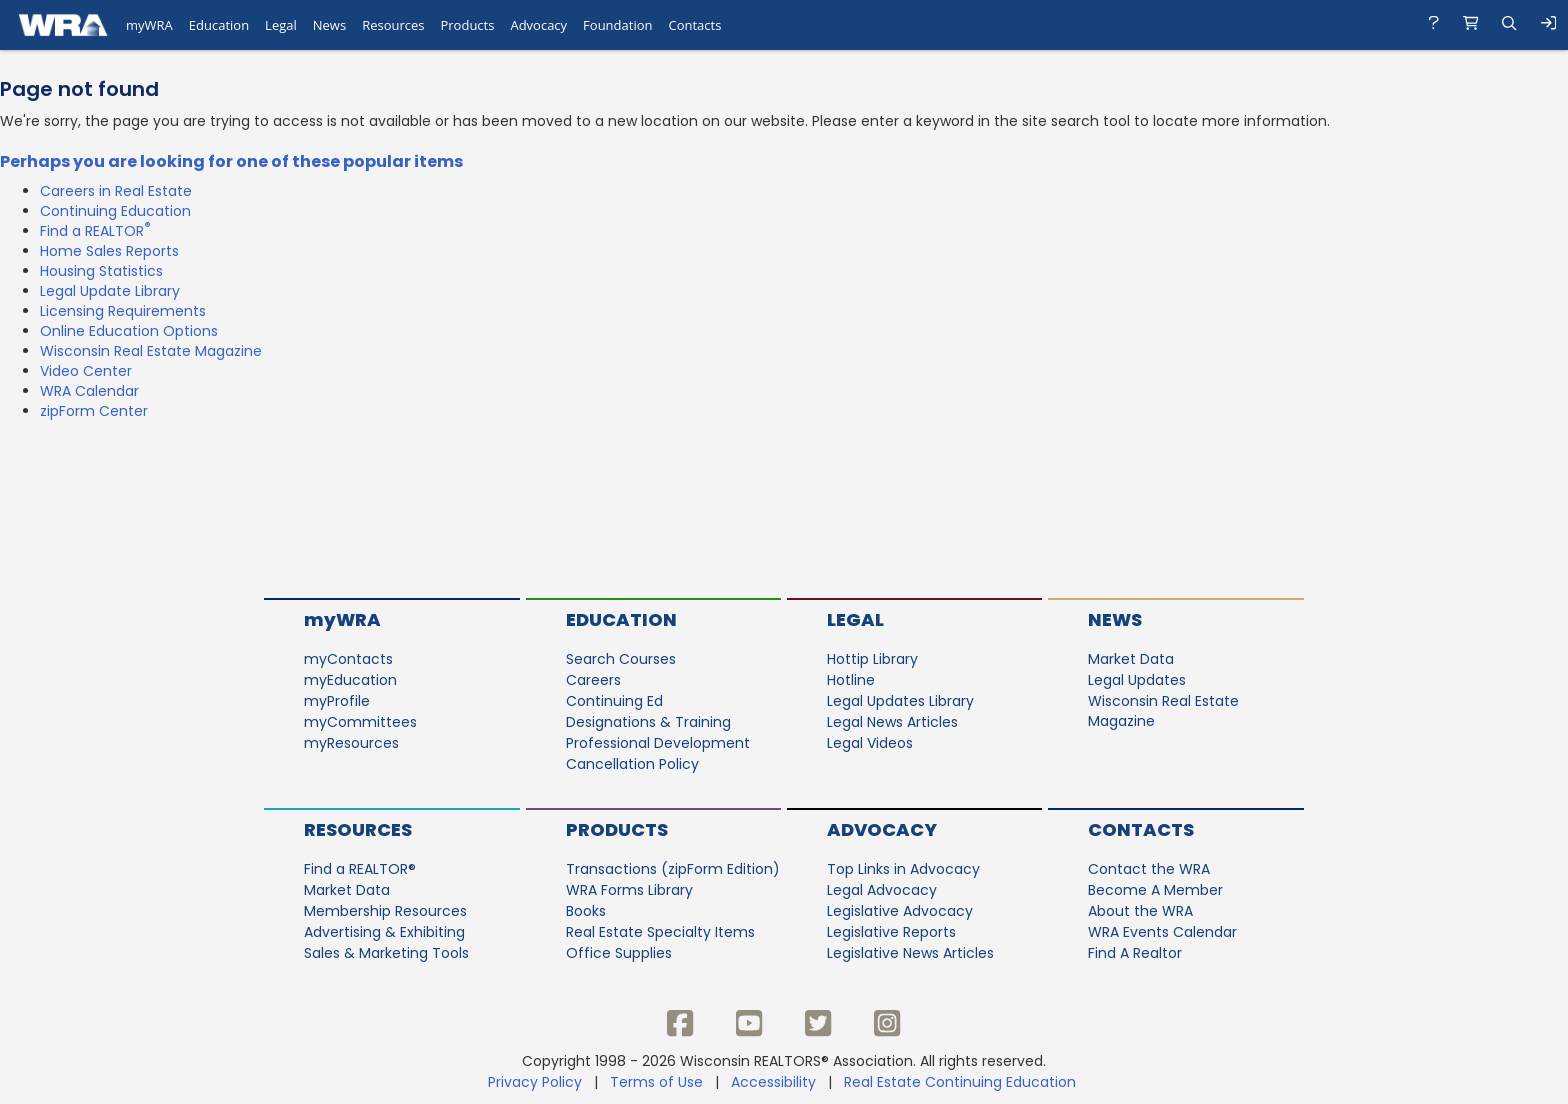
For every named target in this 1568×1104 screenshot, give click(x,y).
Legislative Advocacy (900, 911)
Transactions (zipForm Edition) (673, 869)
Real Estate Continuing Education (962, 1082)
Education (621, 619)
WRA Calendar (89, 391)
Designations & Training (648, 722)
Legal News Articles (892, 722)
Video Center (86, 371)
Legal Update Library (110, 291)
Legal (855, 619)
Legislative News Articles (910, 953)
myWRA (342, 619)
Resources (358, 829)
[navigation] (784, 25)
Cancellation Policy (632, 764)
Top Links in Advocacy (903, 869)
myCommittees (360, 722)
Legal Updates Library (900, 701)
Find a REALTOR (95, 231)
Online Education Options (129, 331)
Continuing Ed (614, 701)
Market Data (1131, 659)
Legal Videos (870, 743)
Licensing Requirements (123, 311)
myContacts (348, 659)
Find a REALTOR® (360, 869)
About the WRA (1140, 911)
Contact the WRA (1149, 869)
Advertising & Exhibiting (384, 932)
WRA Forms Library (629, 890)
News (1115, 619)
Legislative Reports (891, 932)
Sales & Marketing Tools (386, 953)
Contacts (1141, 829)
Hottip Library (872, 659)
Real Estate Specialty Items (660, 932)
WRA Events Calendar (1162, 932)
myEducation (350, 680)
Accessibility (773, 1082)
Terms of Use (656, 1082)
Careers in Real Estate (116, 191)
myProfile (337, 701)
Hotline (851, 680)
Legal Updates (1137, 680)
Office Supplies (619, 953)
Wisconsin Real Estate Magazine (151, 351)
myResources (351, 743)
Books (586, 911)
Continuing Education (115, 211)
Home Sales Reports (109, 251)
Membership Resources (385, 911)
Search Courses (621, 659)
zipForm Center (94, 411)
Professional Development (658, 743)
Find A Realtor (1135, 953)
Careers (593, 680)
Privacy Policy (535, 1082)
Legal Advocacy (882, 890)
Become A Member (1155, 890)
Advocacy (882, 829)
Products (617, 829)
